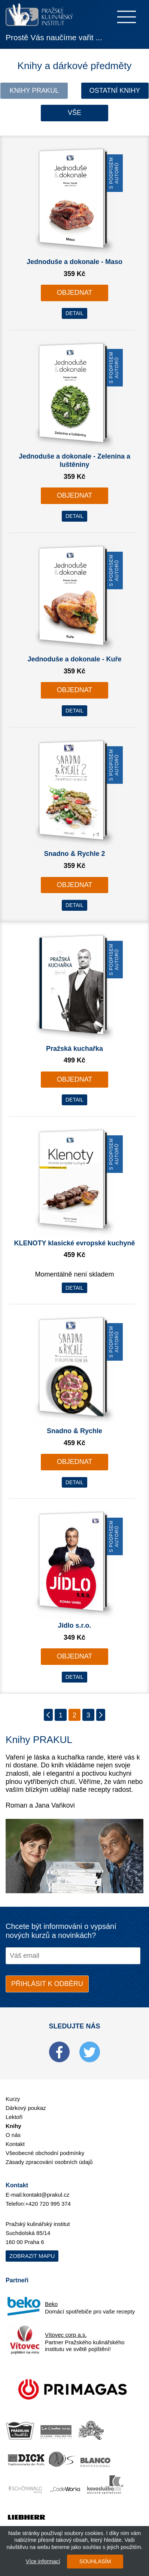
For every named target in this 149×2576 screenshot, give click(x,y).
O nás (13, 2135)
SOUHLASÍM (95, 2561)
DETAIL (74, 313)
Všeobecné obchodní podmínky (45, 2153)
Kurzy (13, 2099)
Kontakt (15, 2144)
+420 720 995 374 (48, 2203)
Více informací (43, 2561)
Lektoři (14, 2117)
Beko (51, 2304)
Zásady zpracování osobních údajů (49, 2162)
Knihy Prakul (34, 90)
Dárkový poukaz (26, 2108)
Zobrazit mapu (32, 2256)
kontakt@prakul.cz (46, 2194)
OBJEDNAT (74, 292)
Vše (74, 112)
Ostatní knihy (114, 90)
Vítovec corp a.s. (66, 2335)
